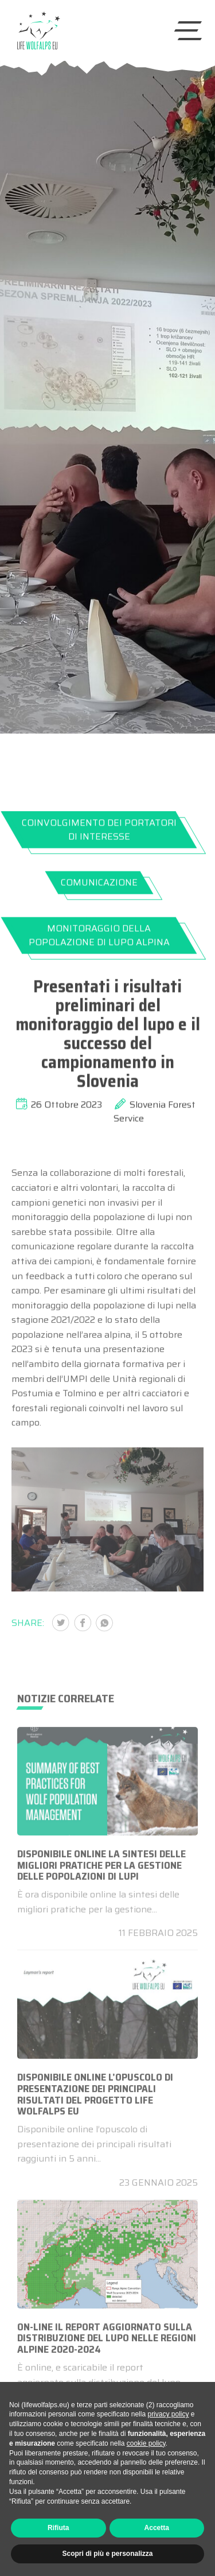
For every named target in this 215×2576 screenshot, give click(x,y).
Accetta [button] (156, 2528)
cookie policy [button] (146, 2443)
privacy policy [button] (168, 2414)
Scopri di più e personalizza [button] (107, 2554)
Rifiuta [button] (58, 2528)
